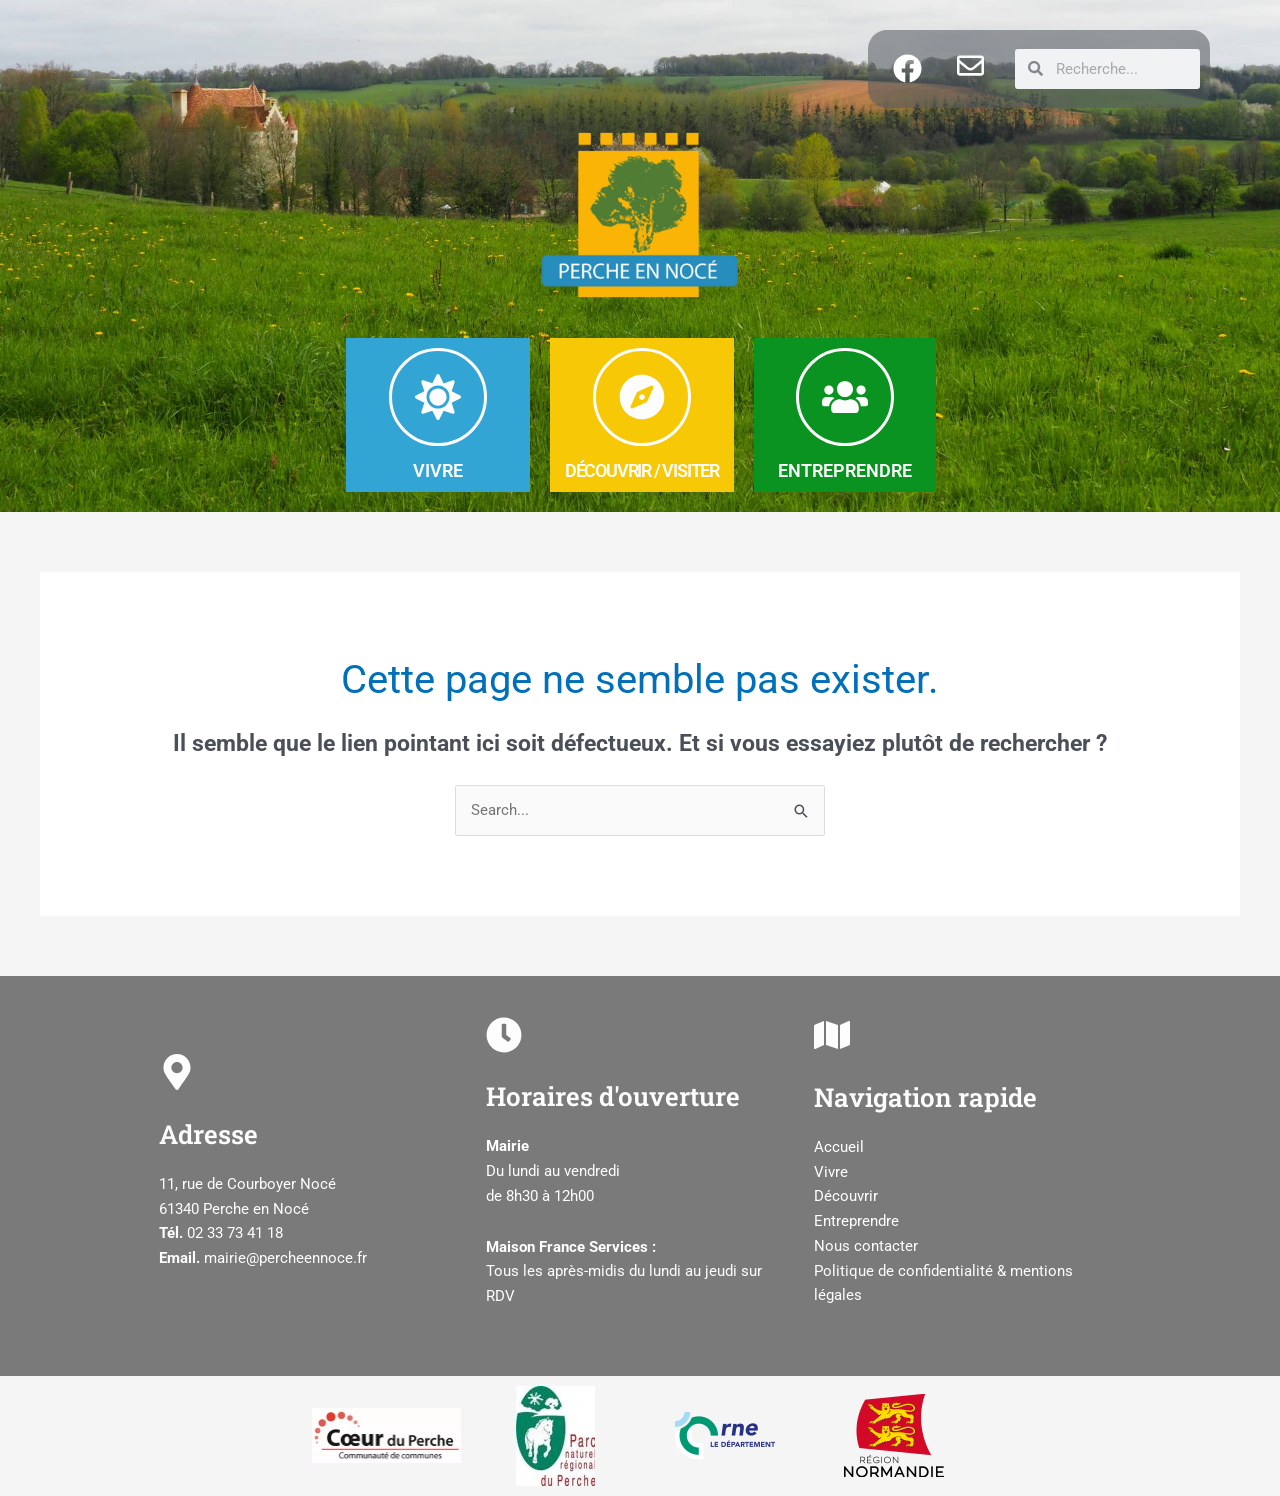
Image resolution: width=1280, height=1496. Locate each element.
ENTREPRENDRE (845, 470)
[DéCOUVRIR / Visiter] (642, 397)
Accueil (839, 1147)
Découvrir (846, 1197)
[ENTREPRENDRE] (845, 397)
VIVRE (438, 470)
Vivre (831, 1172)
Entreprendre (856, 1221)
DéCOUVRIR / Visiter (642, 470)
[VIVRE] (438, 397)
